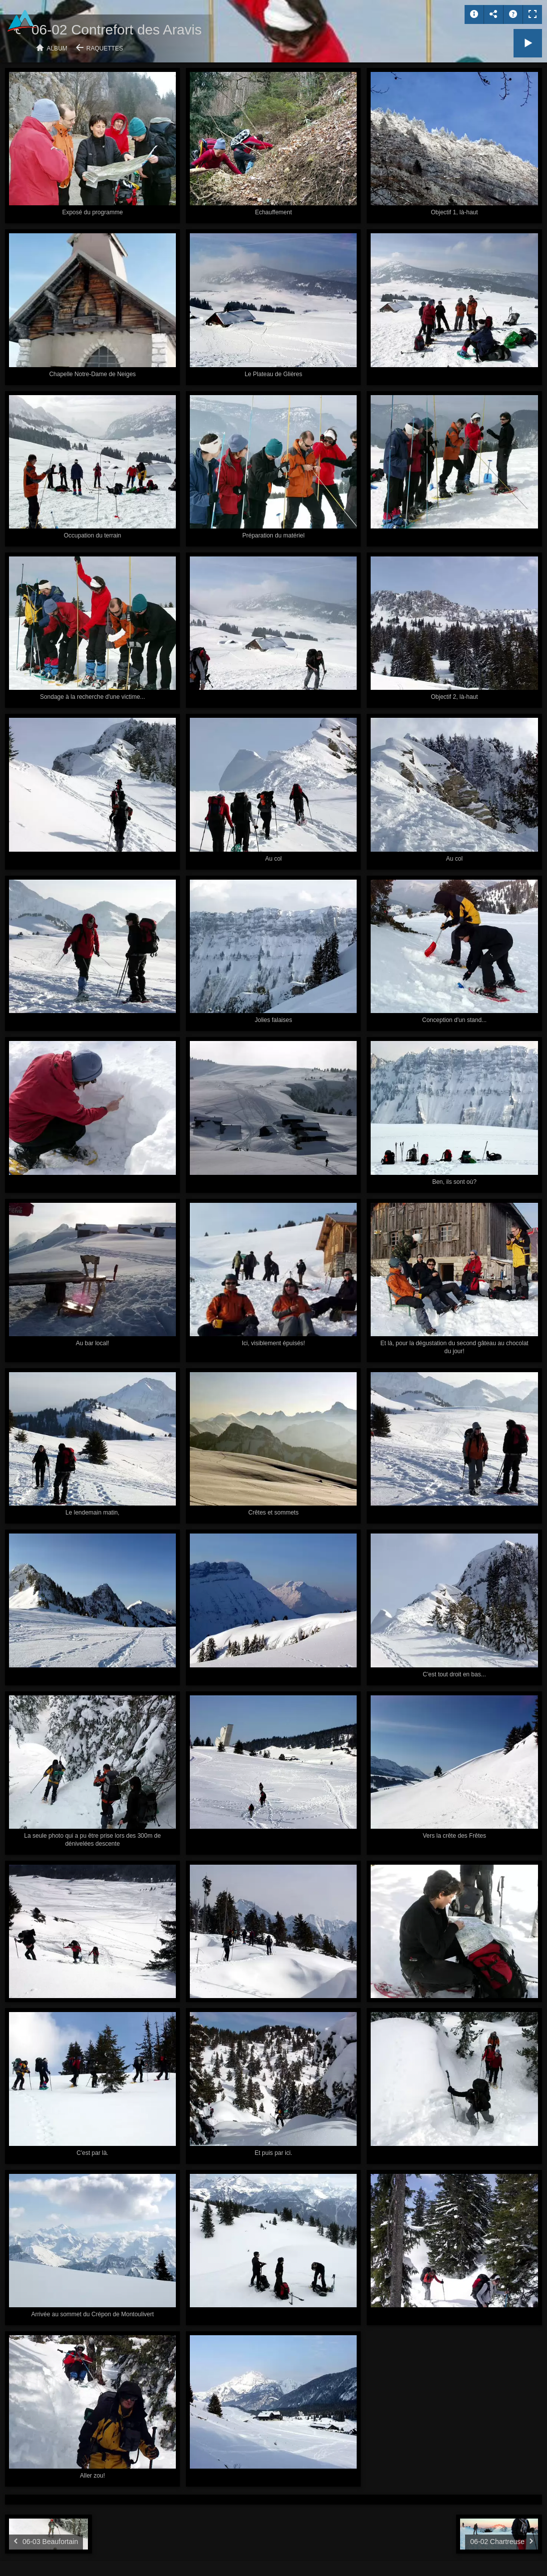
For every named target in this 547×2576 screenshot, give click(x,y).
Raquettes (104, 48)
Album (57, 48)
